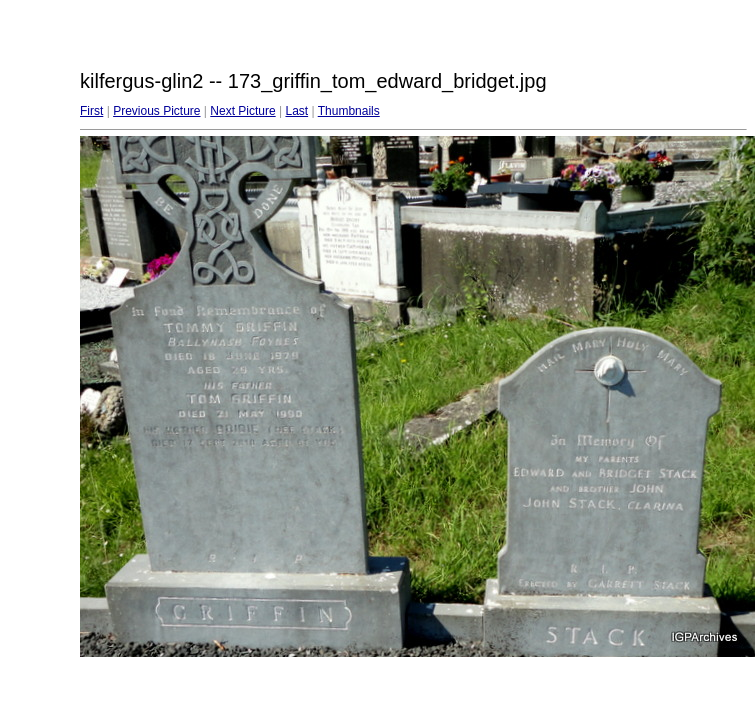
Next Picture (242, 111)
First (91, 111)
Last (296, 111)
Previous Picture (156, 111)
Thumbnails (349, 111)
